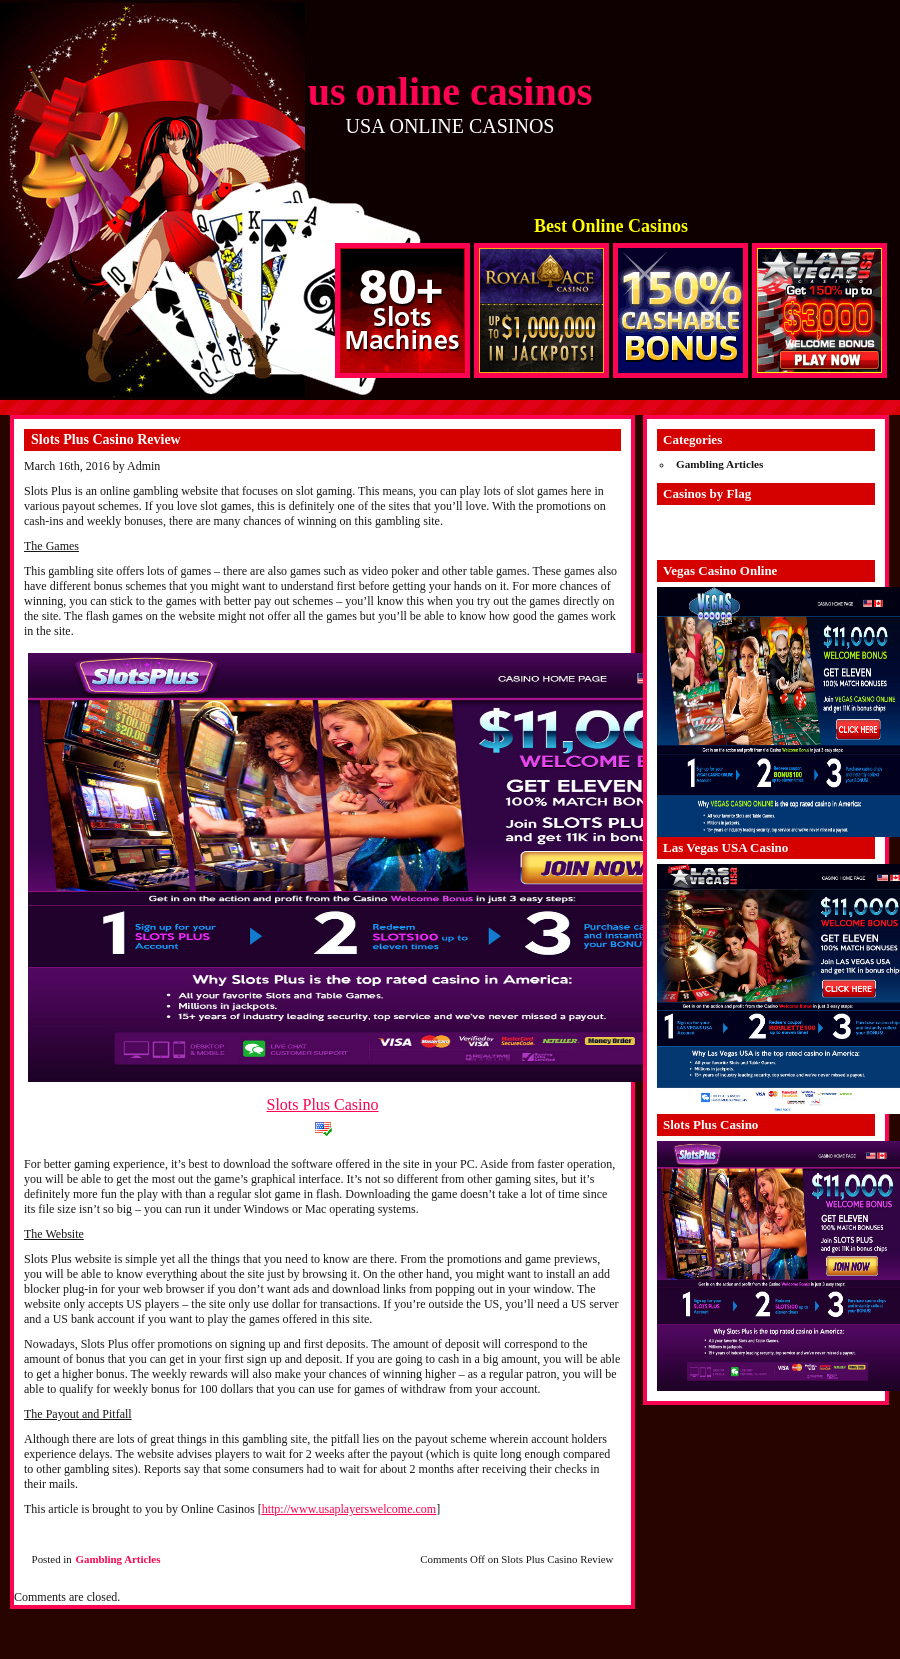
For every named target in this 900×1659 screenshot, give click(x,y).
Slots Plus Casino (322, 1104)
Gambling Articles (118, 1559)
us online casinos (450, 91)
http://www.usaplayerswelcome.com (349, 1509)
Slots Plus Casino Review (106, 439)
